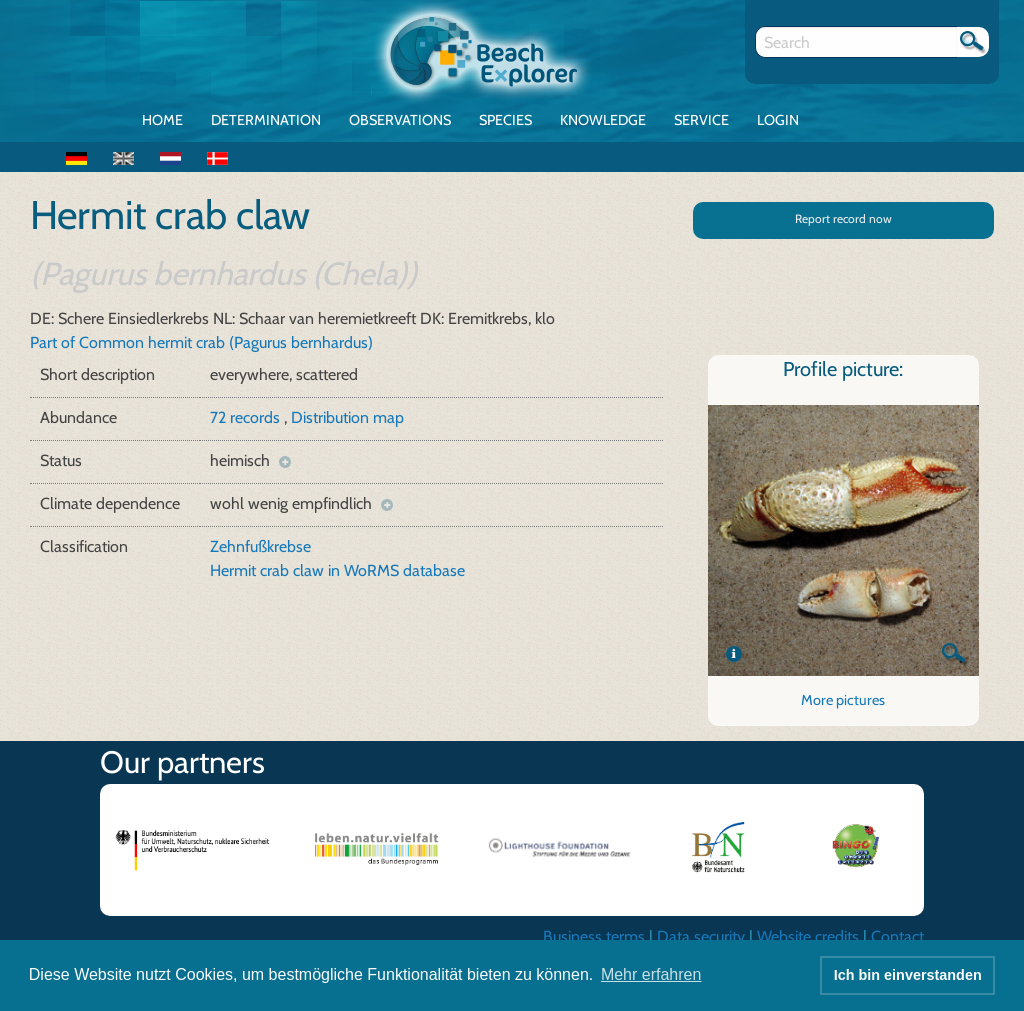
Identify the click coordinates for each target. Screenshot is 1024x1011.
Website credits (808, 936)
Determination (266, 120)
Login (778, 120)
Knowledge (603, 120)
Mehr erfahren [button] (651, 974)
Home (162, 120)
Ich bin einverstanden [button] (908, 975)
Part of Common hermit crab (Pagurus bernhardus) (201, 342)
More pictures (843, 700)
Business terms (594, 936)
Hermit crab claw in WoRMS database (337, 570)
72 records (247, 417)
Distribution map (347, 417)
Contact (897, 936)
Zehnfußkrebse (260, 546)
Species (505, 120)
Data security (701, 936)
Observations (400, 120)
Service (701, 120)
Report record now (843, 218)
